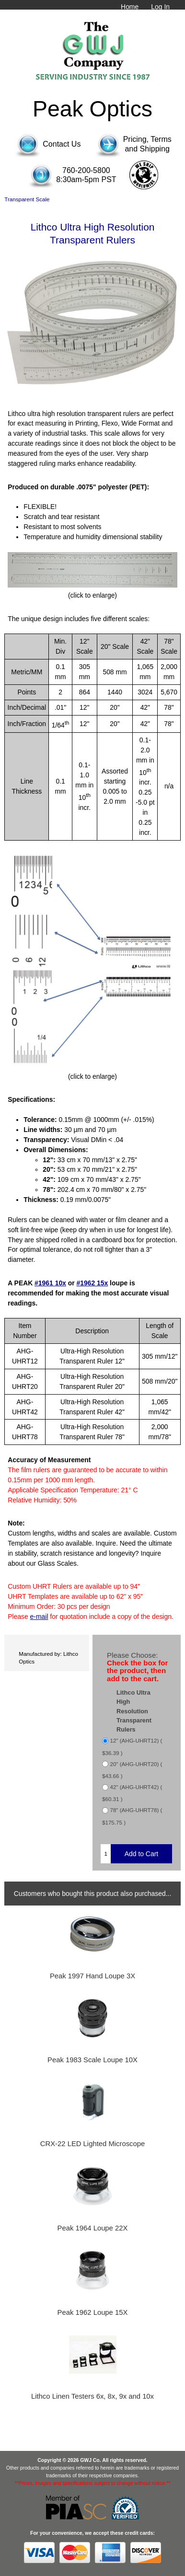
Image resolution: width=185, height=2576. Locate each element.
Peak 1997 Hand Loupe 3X (92, 1976)
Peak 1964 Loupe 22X (93, 2228)
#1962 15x (92, 1283)
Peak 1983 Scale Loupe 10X (92, 2060)
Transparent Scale (26, 199)
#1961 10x (50, 1283)
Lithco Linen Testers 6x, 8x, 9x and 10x (92, 2396)
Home (130, 7)
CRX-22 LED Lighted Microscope (92, 2144)
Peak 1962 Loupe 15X (93, 2312)
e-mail (39, 1616)
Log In (160, 7)
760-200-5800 (86, 170)
